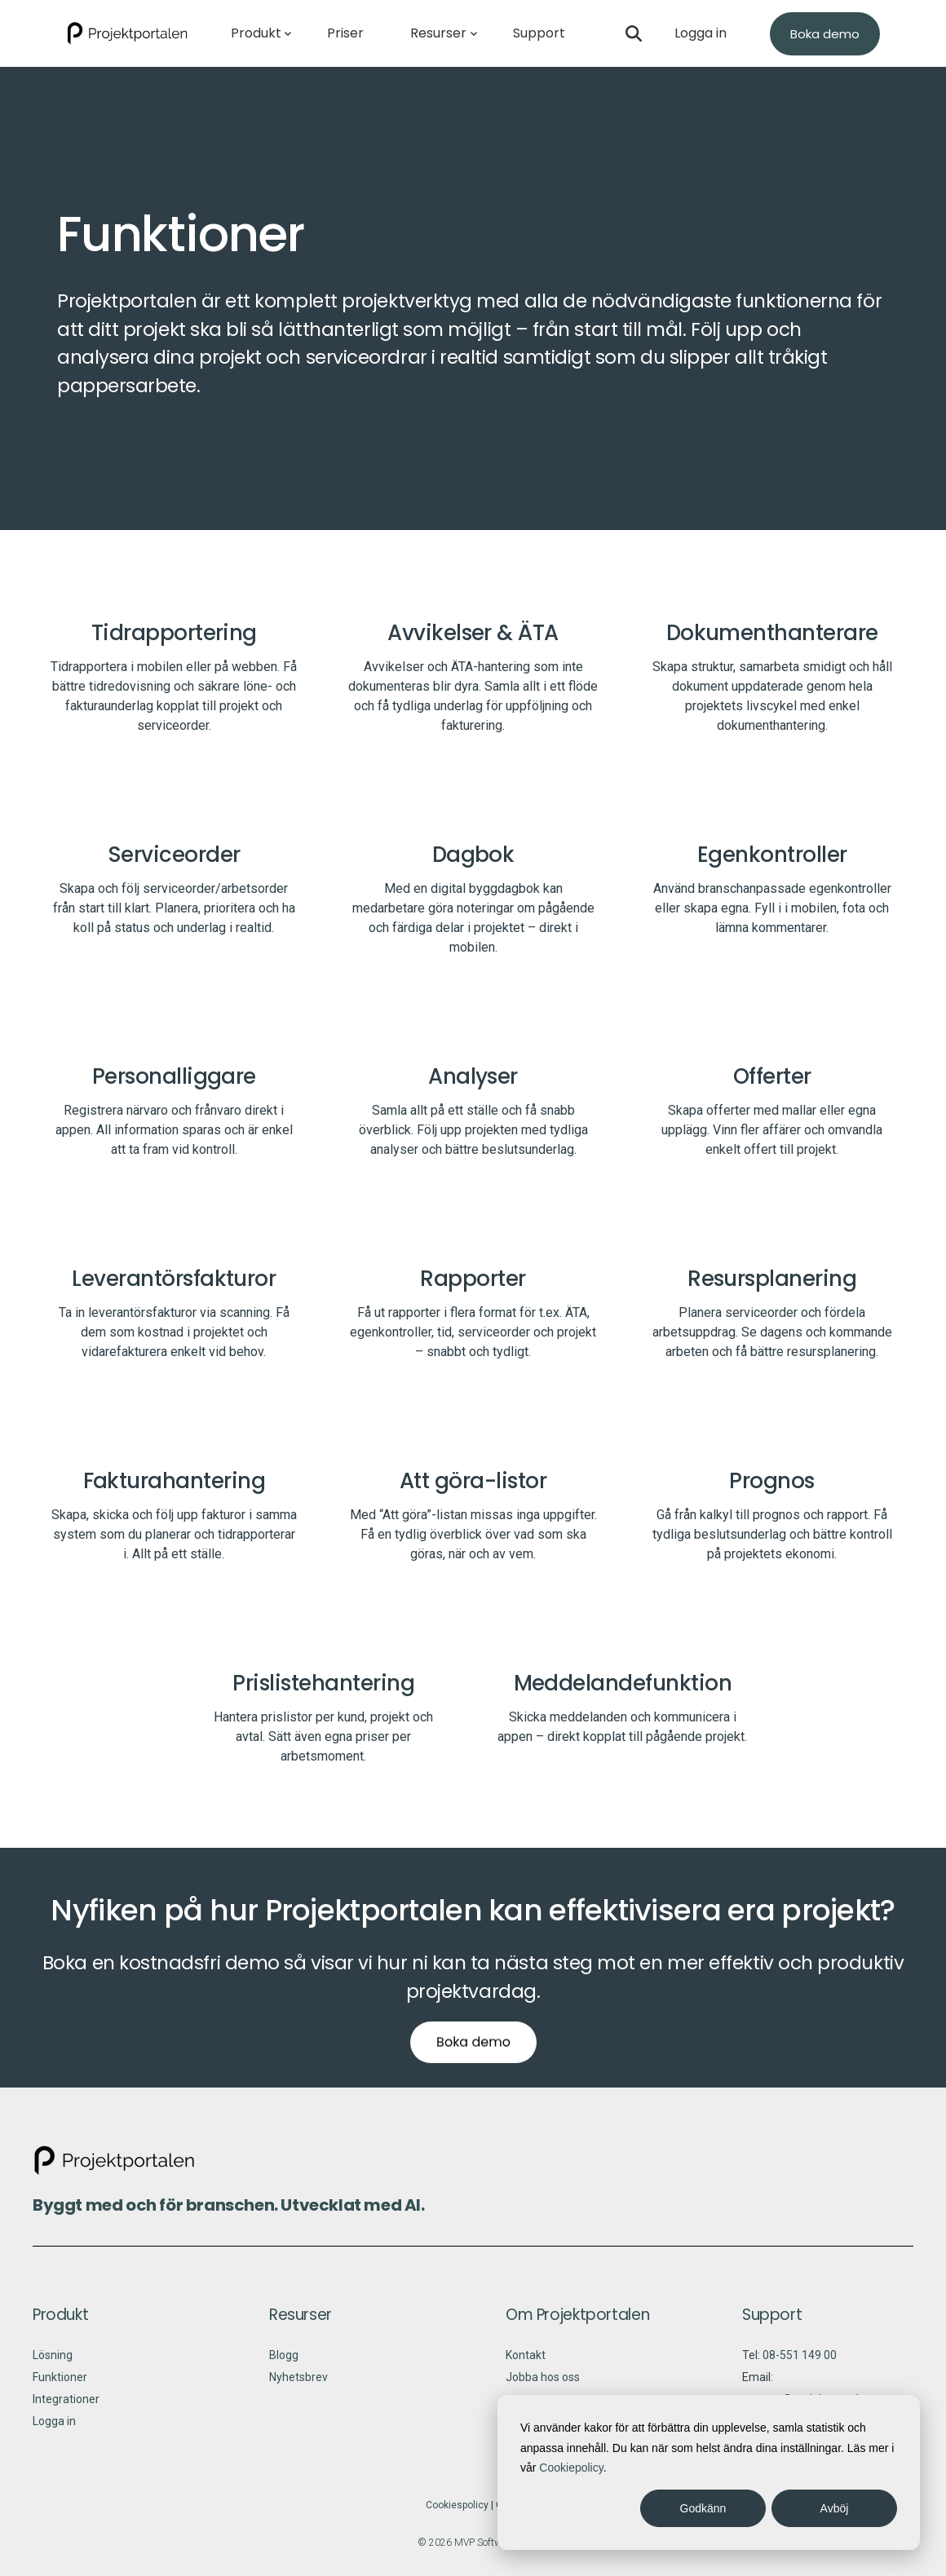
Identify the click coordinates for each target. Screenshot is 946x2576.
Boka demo (825, 33)
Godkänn (703, 2508)
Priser (345, 33)
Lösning (53, 2365)
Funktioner (60, 2387)
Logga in (700, 33)
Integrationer (66, 2409)
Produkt (256, 33)
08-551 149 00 (800, 2365)
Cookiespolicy (457, 2515)
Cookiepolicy (571, 2467)
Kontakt (526, 2365)
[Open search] (634, 33)
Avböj (834, 2508)
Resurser (438, 33)
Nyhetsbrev (298, 2387)
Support (539, 33)
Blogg (283, 2365)
